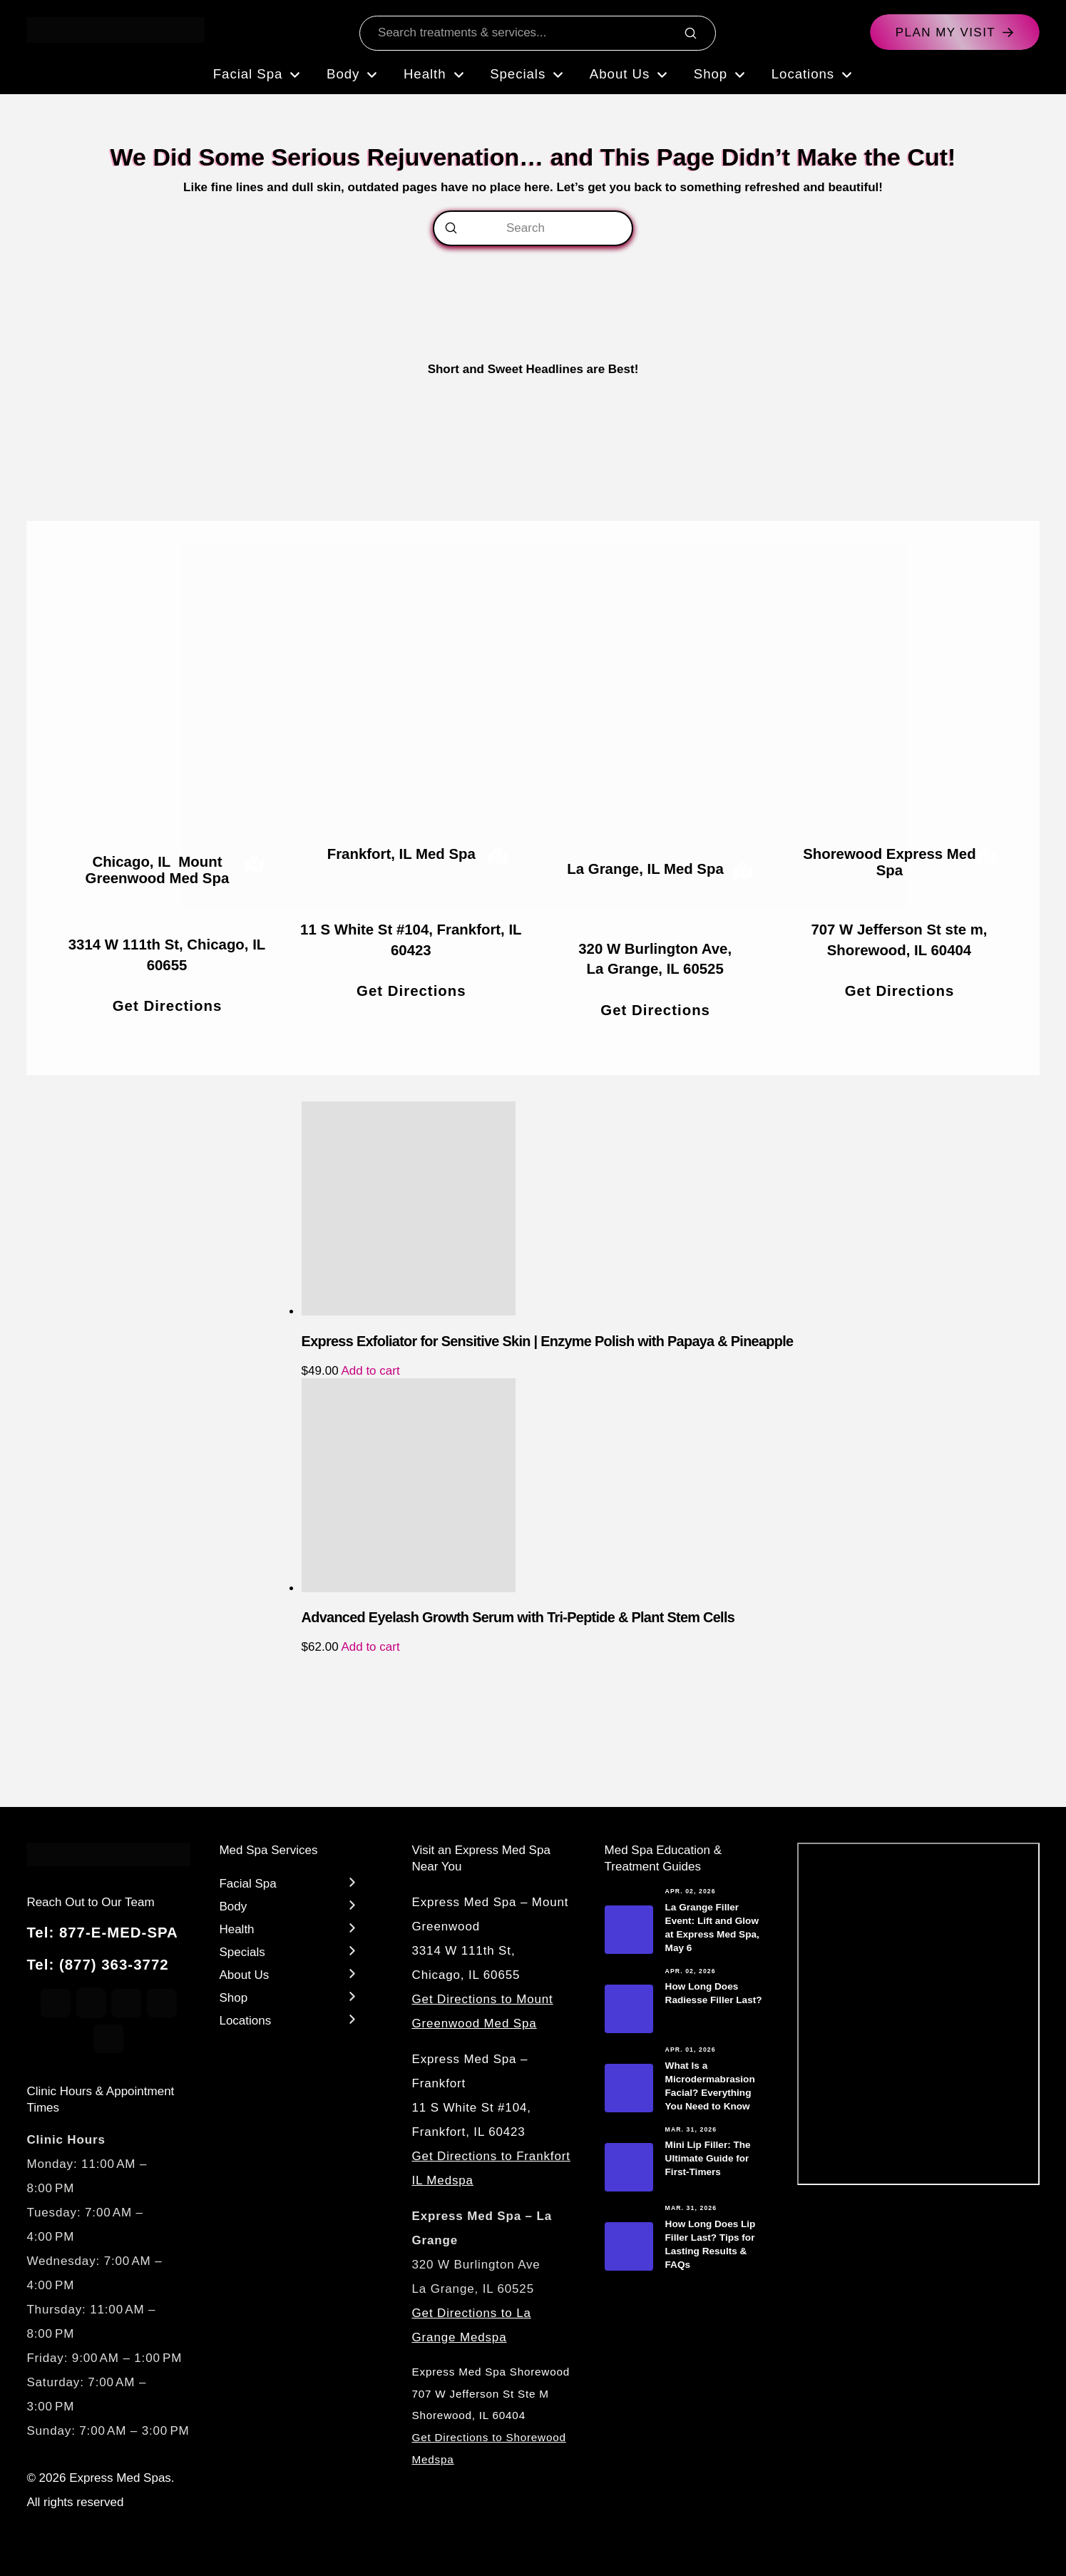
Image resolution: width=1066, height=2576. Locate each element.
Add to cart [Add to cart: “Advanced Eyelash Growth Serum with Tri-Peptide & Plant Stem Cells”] (370, 1647)
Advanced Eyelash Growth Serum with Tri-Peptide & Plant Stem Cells (518, 1617)
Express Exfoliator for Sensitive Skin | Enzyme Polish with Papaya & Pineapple (548, 1341)
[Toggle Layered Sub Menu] (290, 1881)
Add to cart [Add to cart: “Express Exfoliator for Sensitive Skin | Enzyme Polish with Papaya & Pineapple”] (370, 1371)
